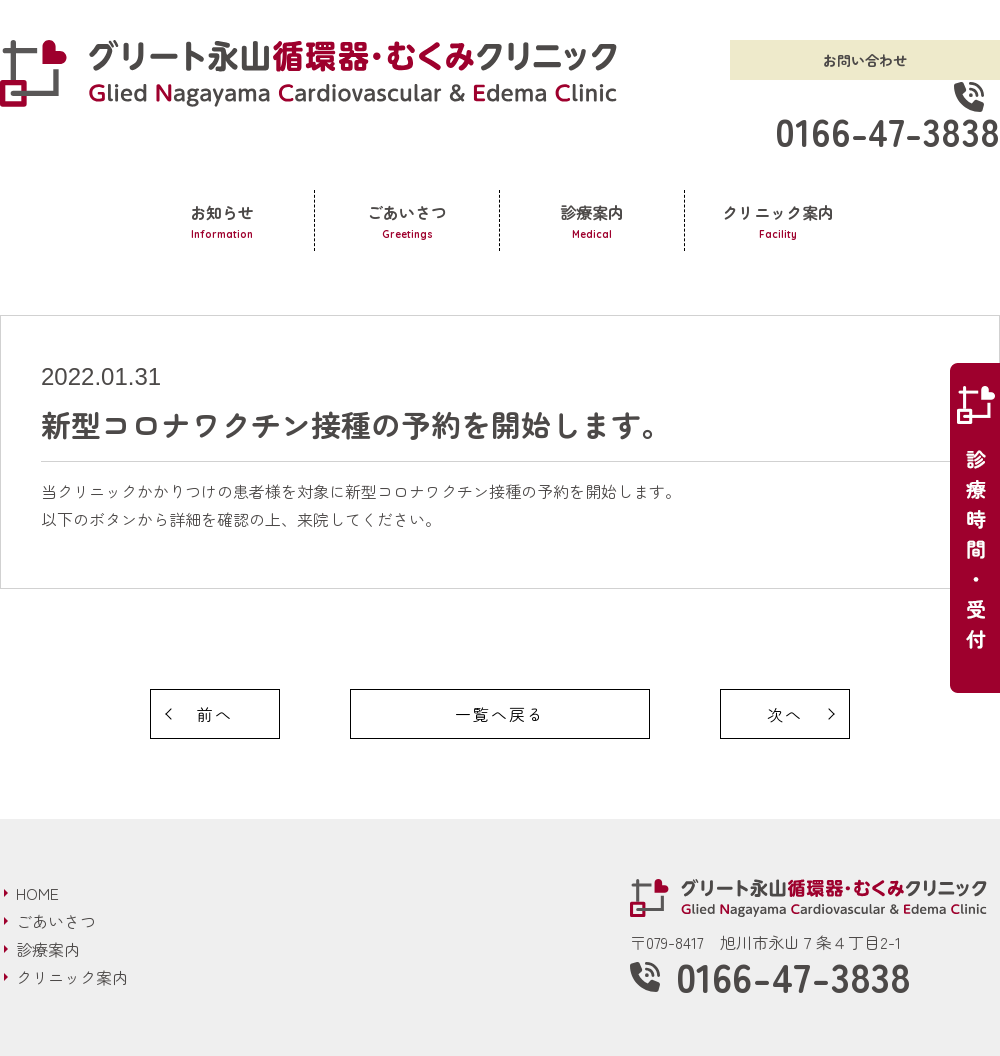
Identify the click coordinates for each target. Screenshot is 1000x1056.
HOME (37, 893)
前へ (215, 714)
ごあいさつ (407, 222)
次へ (785, 714)
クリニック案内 (778, 222)
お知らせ (222, 222)
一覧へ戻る (500, 714)
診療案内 (592, 222)
